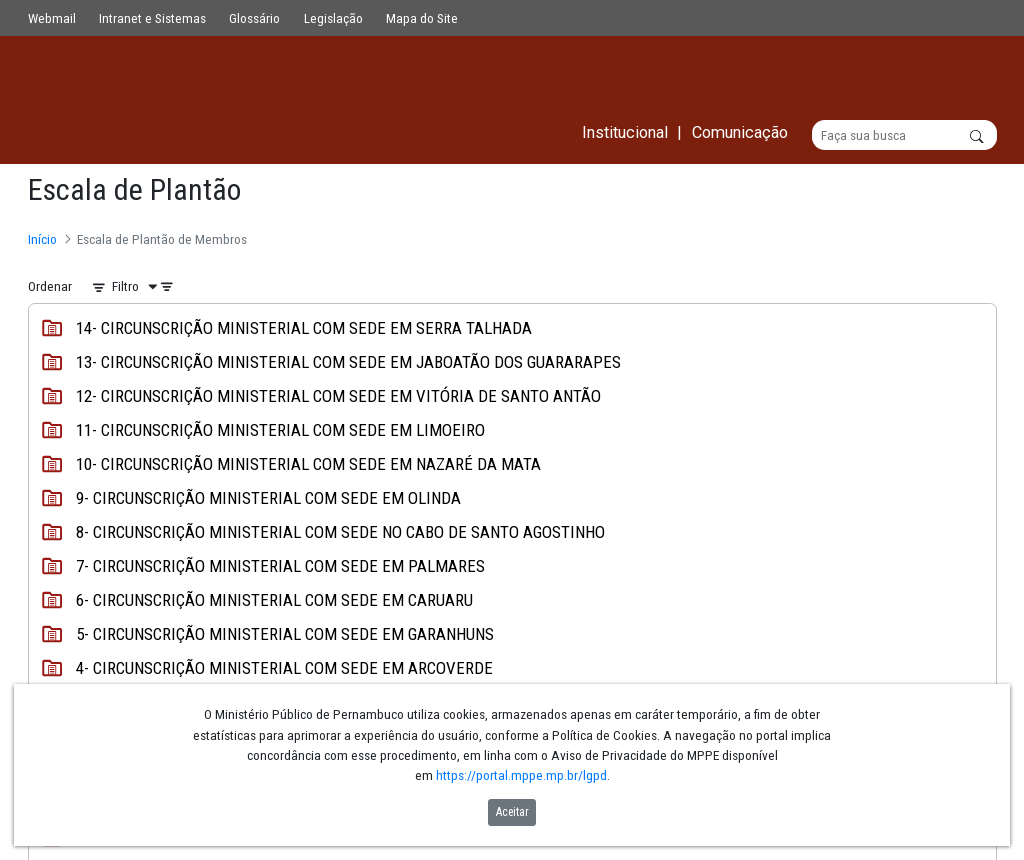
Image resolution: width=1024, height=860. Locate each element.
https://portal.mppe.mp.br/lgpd (521, 775)
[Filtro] (139, 287)
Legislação (333, 18)
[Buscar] (904, 136)
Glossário (254, 18)
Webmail (52, 18)
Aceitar (512, 812)
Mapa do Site (422, 18)
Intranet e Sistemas (152, 18)
